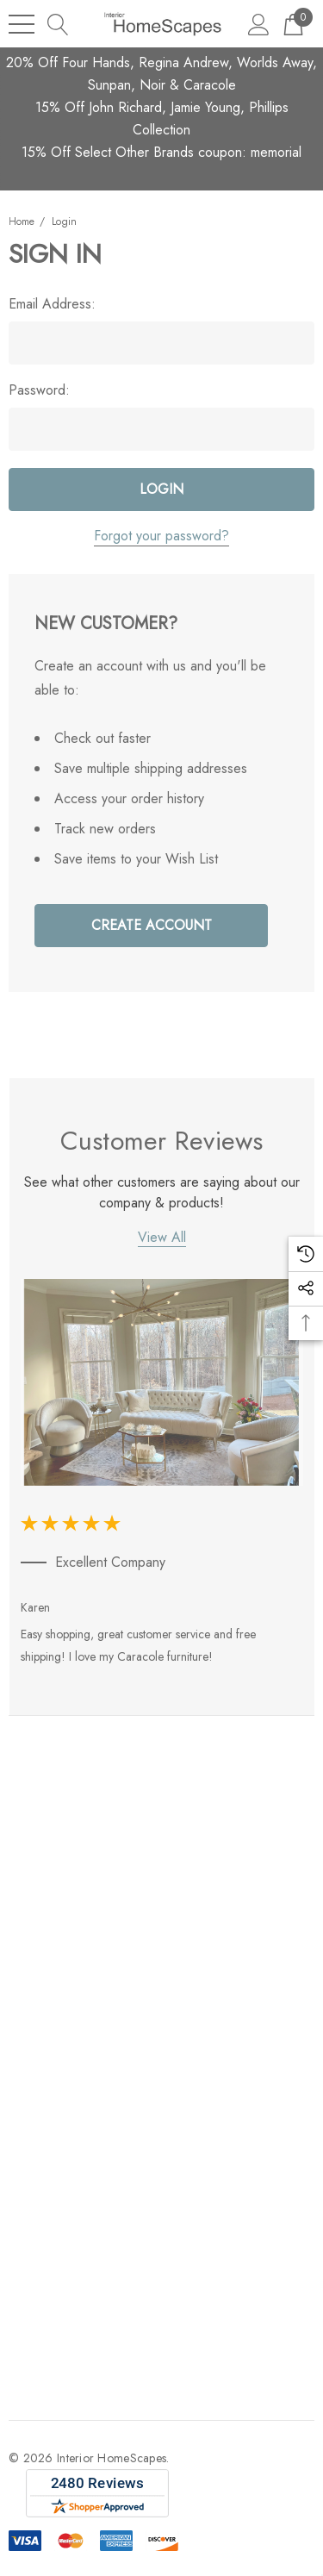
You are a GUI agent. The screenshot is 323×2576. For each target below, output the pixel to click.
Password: (39, 390)
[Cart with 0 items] (293, 23)
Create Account (151, 925)
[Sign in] (259, 23)
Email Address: (52, 304)
